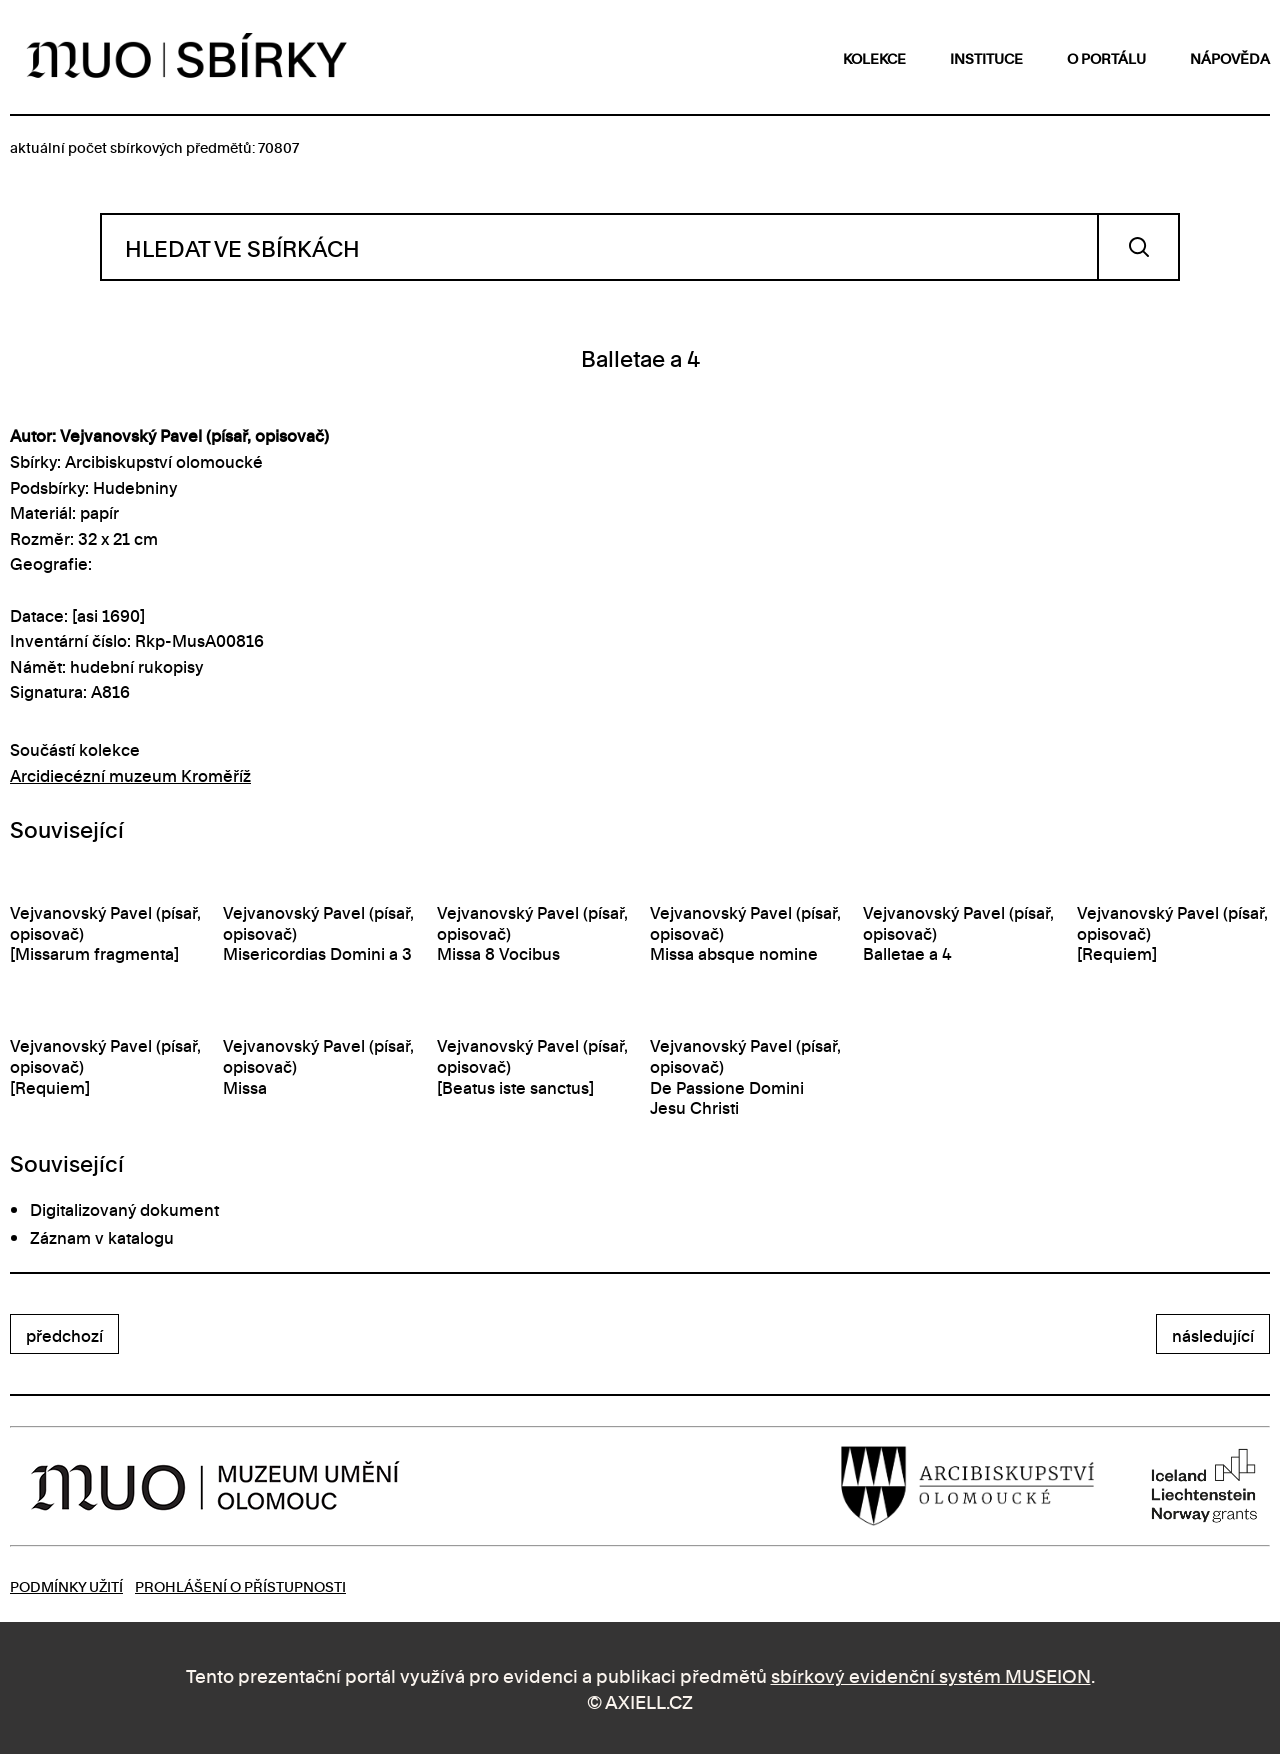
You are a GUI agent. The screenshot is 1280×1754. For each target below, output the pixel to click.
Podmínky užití (66, 1585)
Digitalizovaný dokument (124, 1209)
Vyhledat (1138, 247)
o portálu (1106, 57)
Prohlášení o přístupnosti (240, 1585)
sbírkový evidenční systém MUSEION (931, 1674)
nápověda (1230, 57)
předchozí (64, 1335)
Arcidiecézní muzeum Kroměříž (130, 775)
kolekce (874, 57)
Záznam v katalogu (102, 1237)
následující (1213, 1335)
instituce (986, 57)
